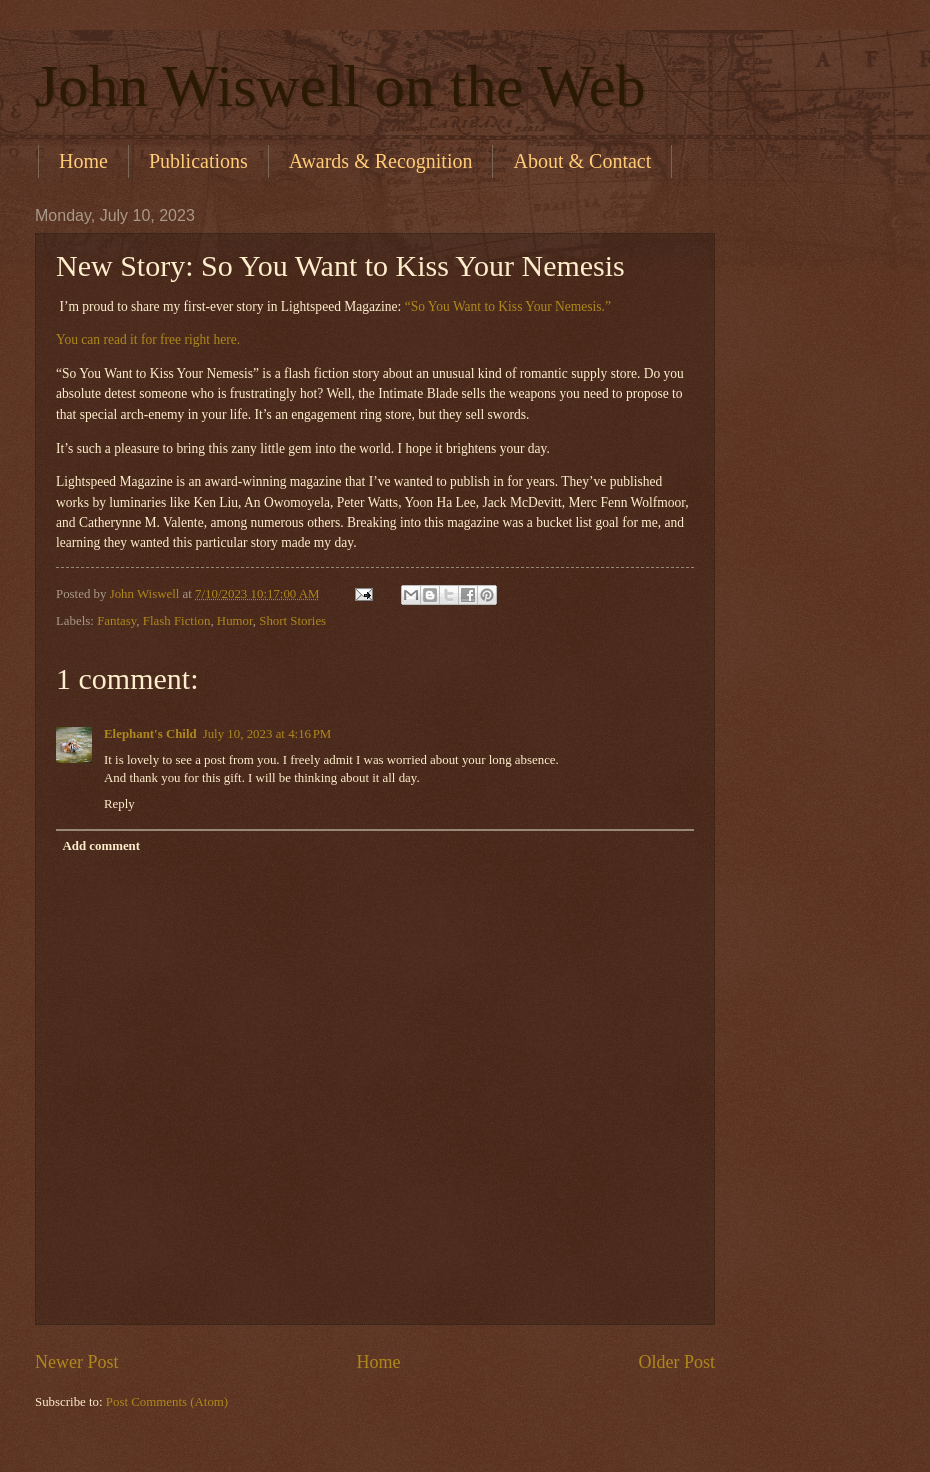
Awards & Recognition (381, 161)
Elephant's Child (150, 734)
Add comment (101, 846)
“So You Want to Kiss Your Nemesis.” (508, 306)
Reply (119, 804)
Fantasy (116, 621)
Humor (235, 621)
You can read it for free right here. (148, 339)
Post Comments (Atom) (167, 1402)
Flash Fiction (177, 621)
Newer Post (77, 1362)
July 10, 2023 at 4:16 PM (267, 734)
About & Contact (582, 161)
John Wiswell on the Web (340, 86)
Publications (198, 161)
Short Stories (292, 621)
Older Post (676, 1362)
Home (83, 161)
